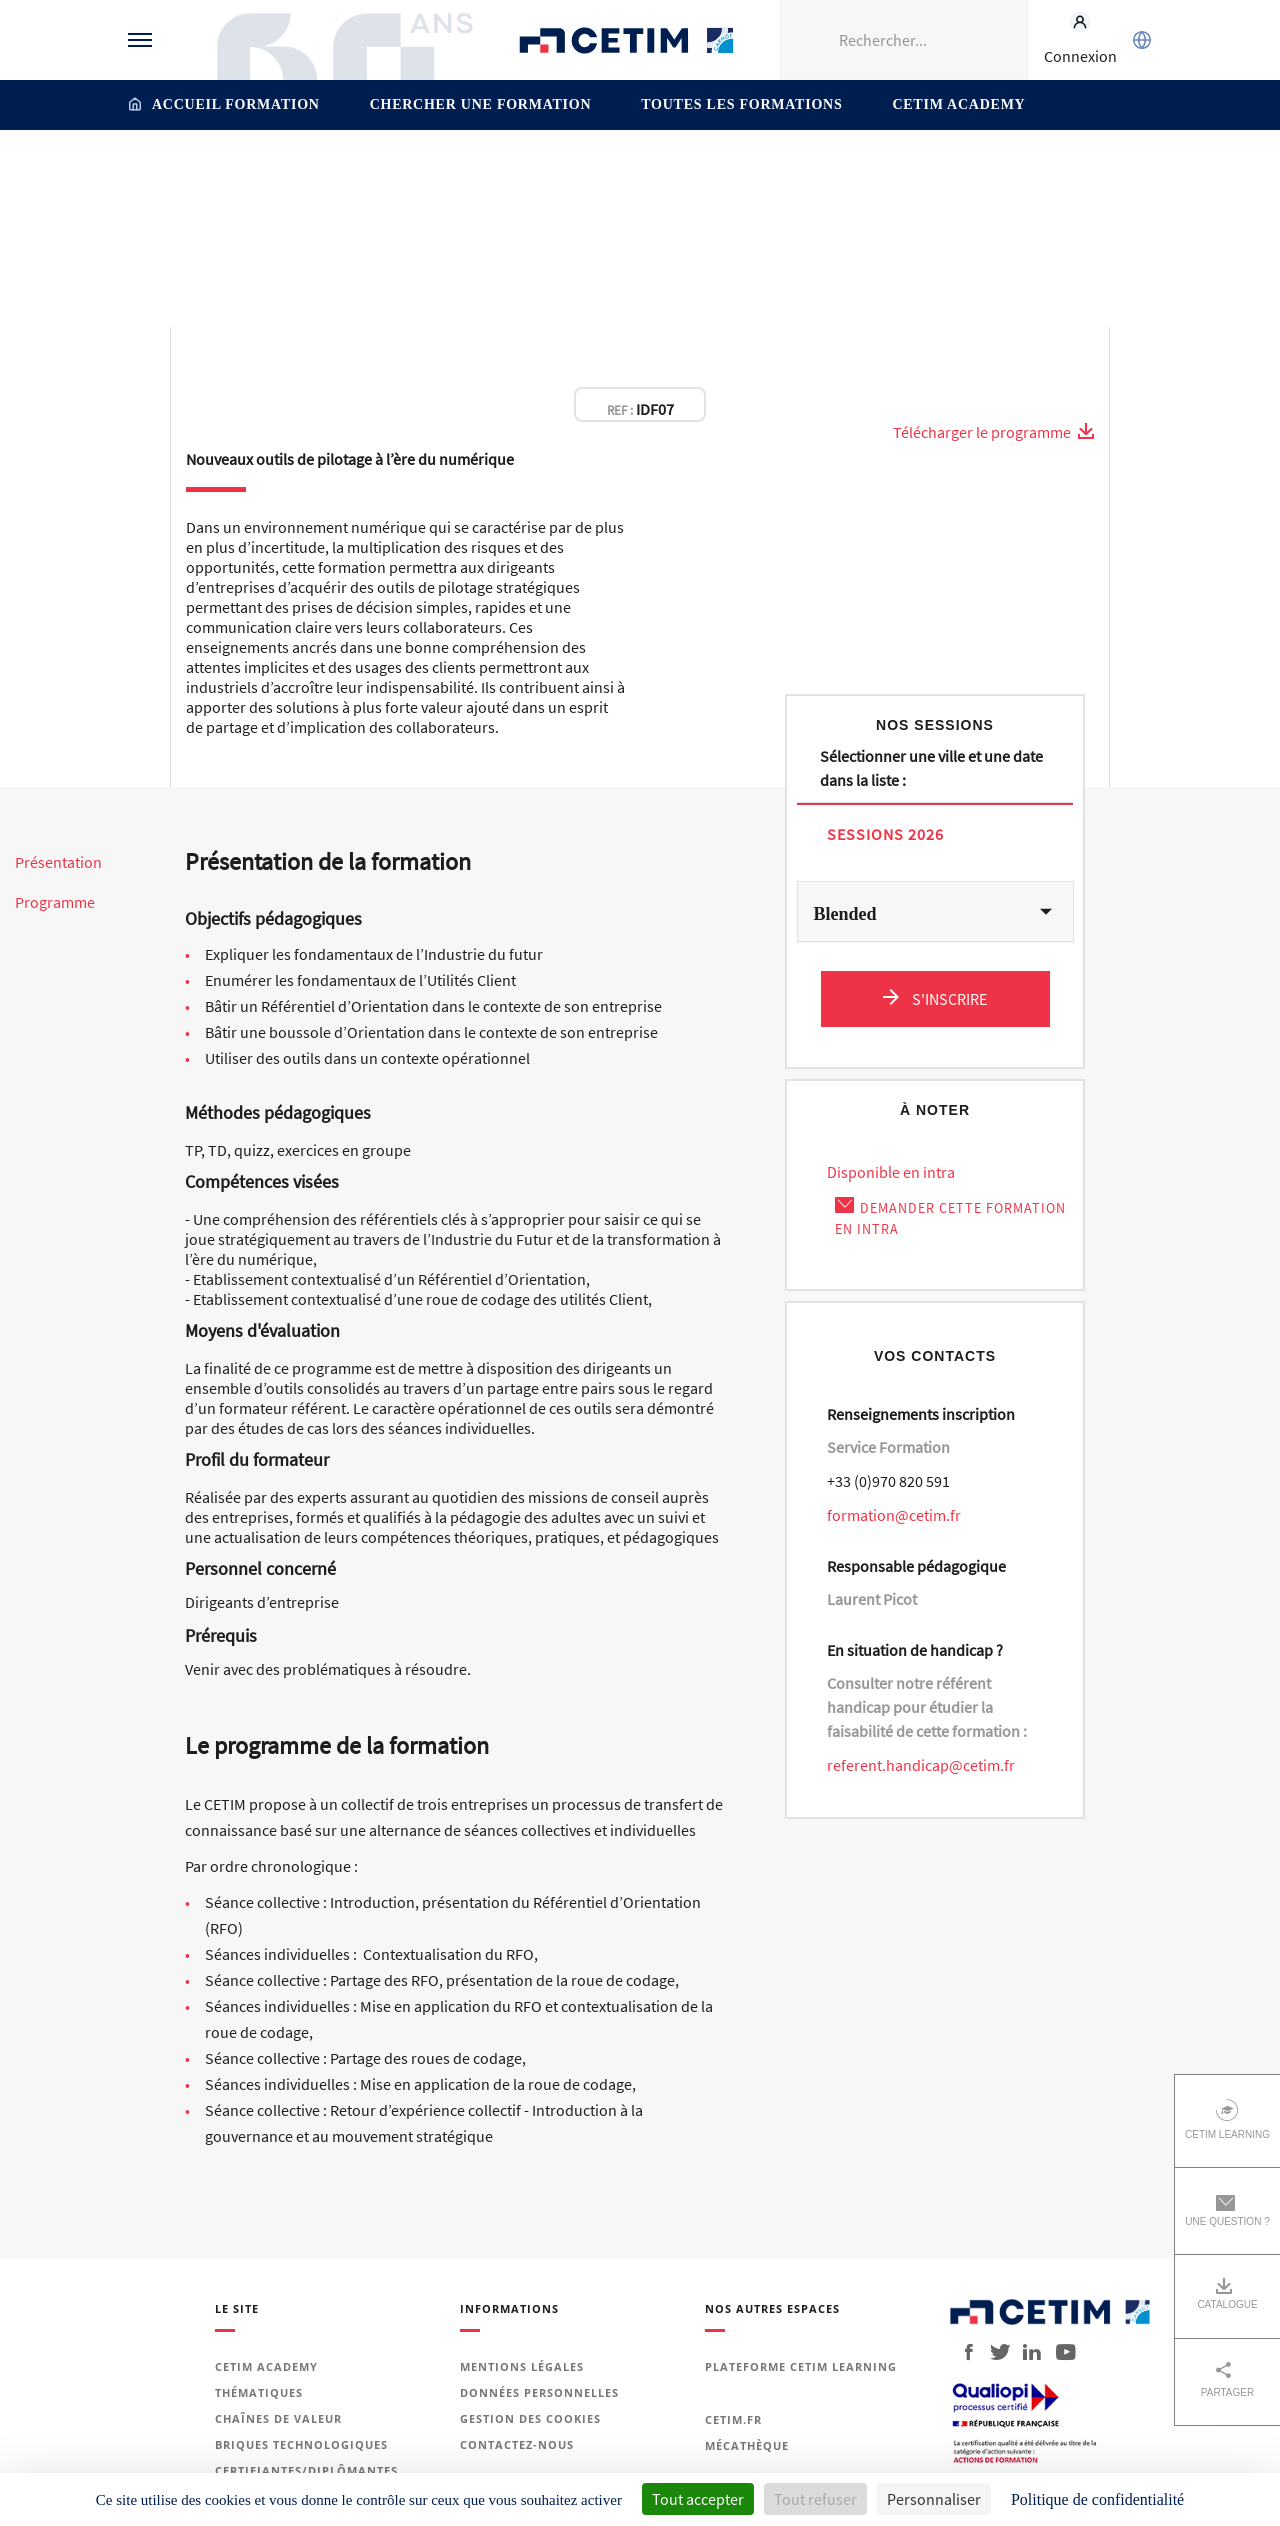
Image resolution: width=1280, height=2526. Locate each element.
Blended (845, 914)
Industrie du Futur (302, 173)
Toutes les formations (741, 104)
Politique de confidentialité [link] (1097, 2499)
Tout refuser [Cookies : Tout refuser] (815, 2499)
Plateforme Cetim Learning (801, 2366)
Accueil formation (236, 104)
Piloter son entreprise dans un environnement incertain (807, 173)
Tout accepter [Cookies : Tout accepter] (698, 2499)
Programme (55, 902)
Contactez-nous (517, 2444)
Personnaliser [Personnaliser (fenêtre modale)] (934, 2499)
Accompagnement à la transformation (495, 173)
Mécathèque (747, 2445)
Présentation (58, 862)
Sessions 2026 (885, 833)
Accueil (106, 173)
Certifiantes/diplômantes (306, 2470)
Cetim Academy (958, 104)
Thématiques (186, 173)
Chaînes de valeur (278, 2418)
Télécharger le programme (993, 432)
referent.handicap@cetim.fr (921, 1765)
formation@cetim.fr (894, 1515)
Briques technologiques (301, 2444)
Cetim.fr (733, 2419)
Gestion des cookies (530, 2418)
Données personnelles (539, 2392)
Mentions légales (522, 2366)
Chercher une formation (481, 104)
